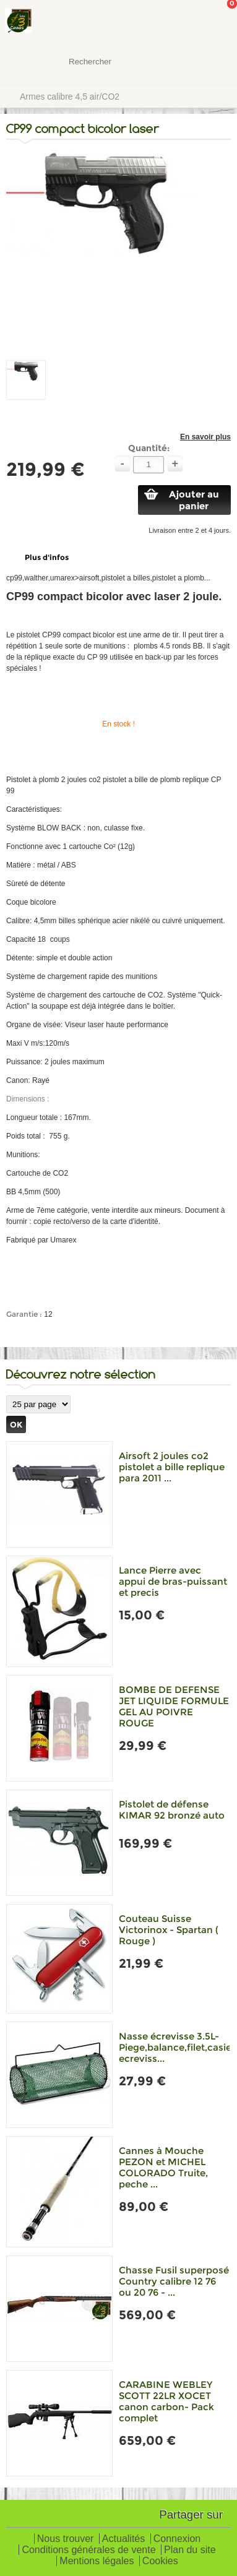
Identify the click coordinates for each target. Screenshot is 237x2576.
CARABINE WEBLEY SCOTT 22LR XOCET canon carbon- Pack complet (166, 2401)
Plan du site (190, 2550)
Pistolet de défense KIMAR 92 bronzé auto (172, 1809)
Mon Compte (181, 21)
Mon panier (217, 21)
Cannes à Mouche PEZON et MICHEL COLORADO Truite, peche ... (163, 2167)
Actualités (123, 2539)
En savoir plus (205, 437)
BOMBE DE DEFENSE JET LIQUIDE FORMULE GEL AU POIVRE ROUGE (174, 1706)
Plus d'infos (47, 557)
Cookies (160, 2561)
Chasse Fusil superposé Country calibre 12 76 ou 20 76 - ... (174, 2281)
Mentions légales (96, 2561)
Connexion (177, 2539)
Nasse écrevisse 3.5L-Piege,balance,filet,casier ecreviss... (177, 2047)
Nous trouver (65, 2539)
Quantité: (149, 448)
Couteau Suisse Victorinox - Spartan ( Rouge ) (168, 1930)
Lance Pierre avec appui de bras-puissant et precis (173, 1581)
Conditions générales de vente (88, 2550)
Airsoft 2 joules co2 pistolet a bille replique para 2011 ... (172, 1467)
